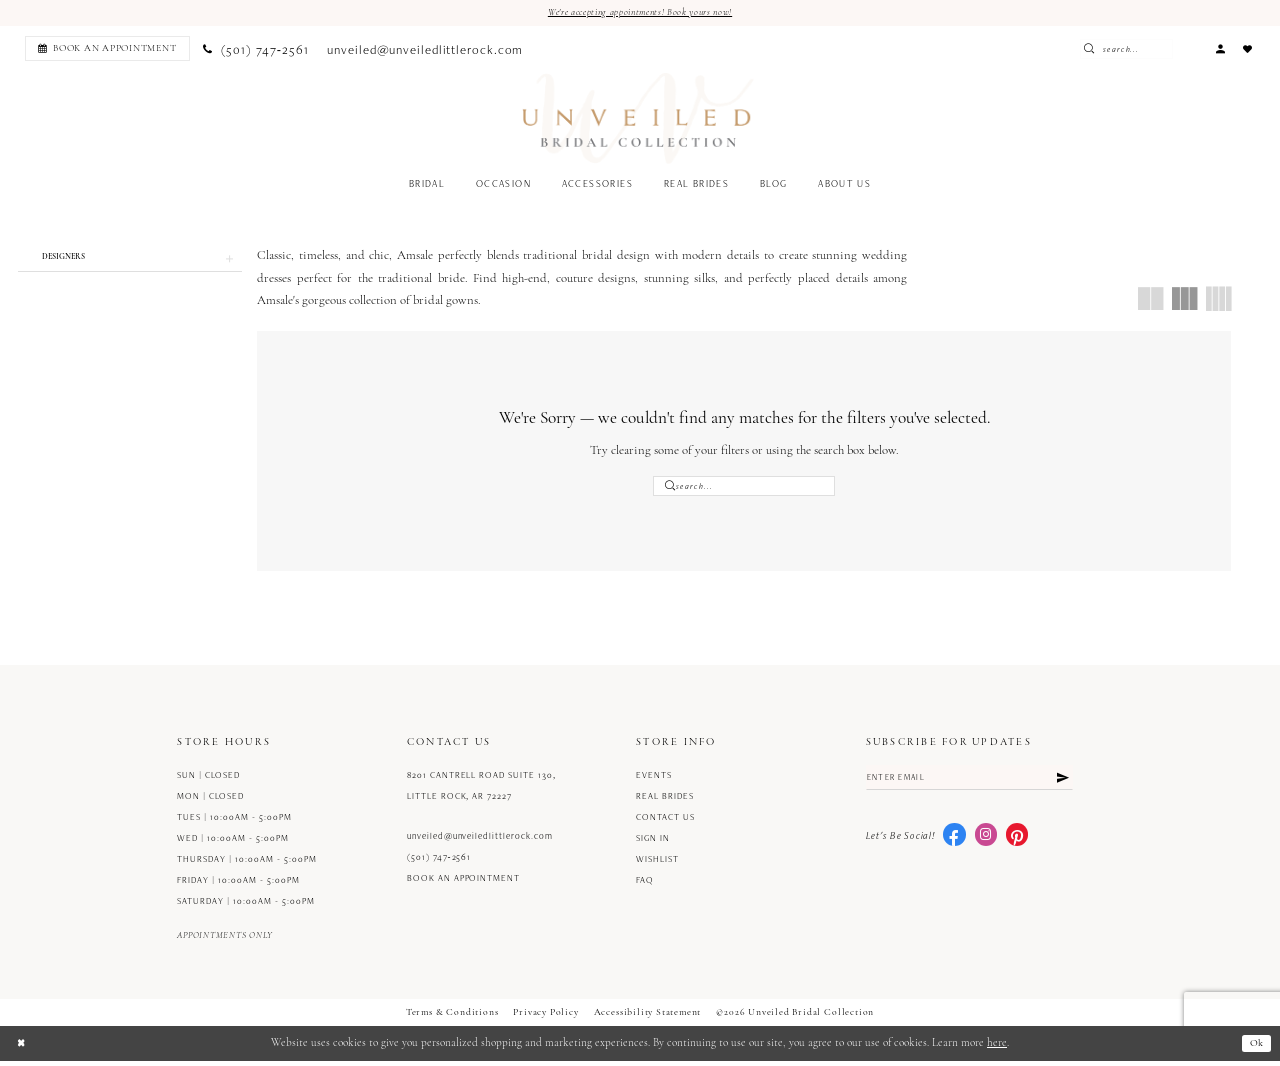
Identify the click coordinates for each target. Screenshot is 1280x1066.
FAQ (645, 885)
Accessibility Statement (648, 1017)
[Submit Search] (1126, 49)
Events (654, 780)
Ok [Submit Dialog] (1255, 1048)
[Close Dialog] (22, 1048)
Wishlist (657, 864)
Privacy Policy (545, 1017)
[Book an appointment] (107, 49)
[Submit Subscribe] (1062, 783)
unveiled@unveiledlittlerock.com (480, 841)
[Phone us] (256, 50)
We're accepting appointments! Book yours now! (640, 12)
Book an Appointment (463, 883)
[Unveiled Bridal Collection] (638, 119)
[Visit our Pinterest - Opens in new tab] (1017, 843)
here (997, 1048)
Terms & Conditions (452, 1017)
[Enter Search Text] (1159, 49)
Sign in (653, 843)
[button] (1220, 49)
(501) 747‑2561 (439, 862)
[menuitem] (104, 49)
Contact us (665, 822)
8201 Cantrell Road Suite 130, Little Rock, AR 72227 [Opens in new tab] (481, 790)
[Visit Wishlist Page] (1248, 49)
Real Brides (665, 801)
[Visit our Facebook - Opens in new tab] (954, 843)
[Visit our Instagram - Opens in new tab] (986, 843)
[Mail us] (425, 50)
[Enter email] (970, 783)
